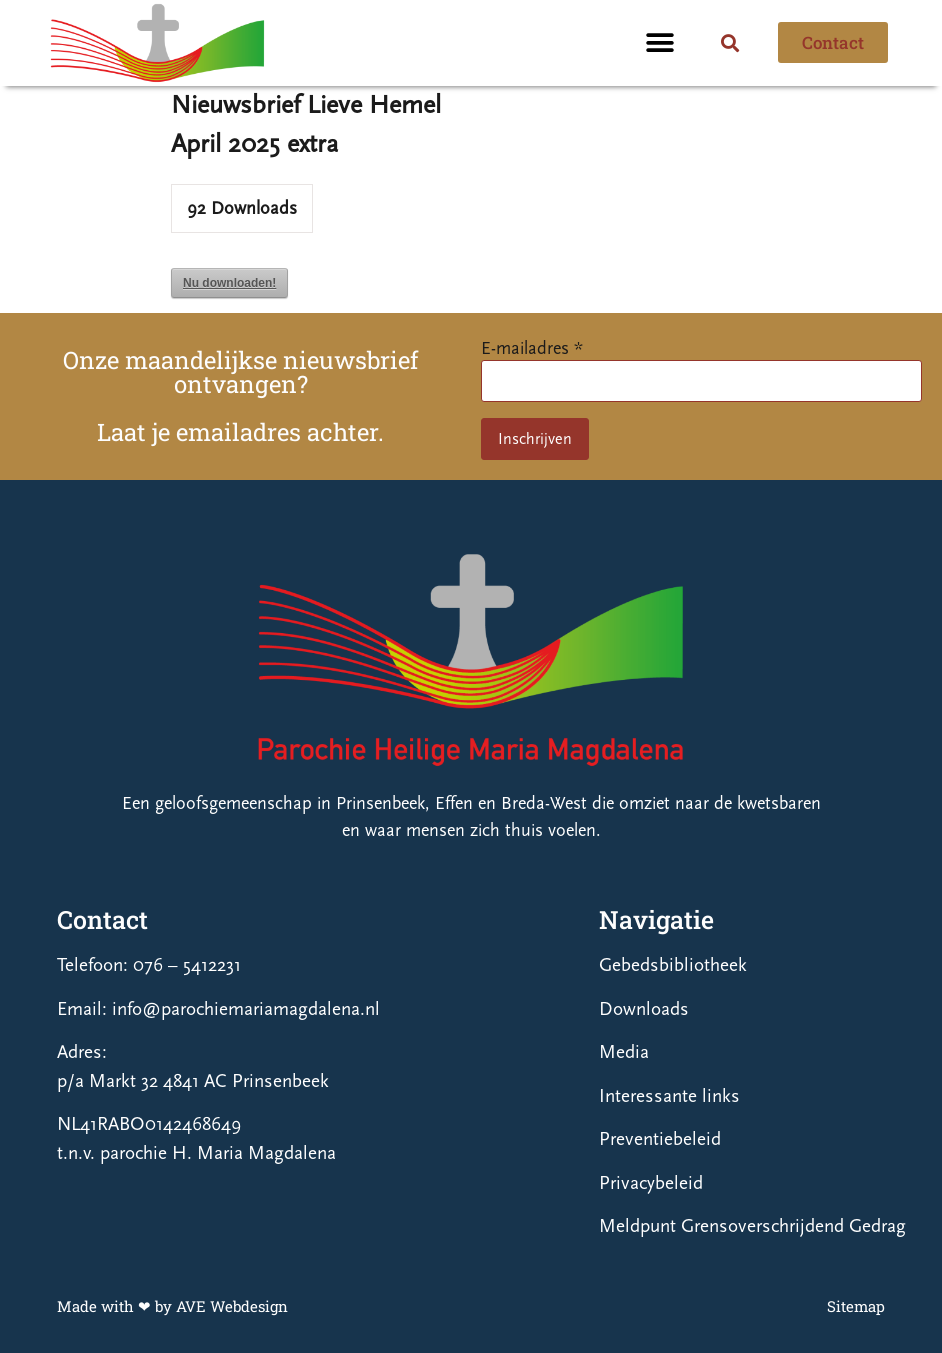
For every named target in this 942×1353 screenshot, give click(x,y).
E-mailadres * (532, 348)
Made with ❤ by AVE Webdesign (172, 1306)
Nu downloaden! (229, 283)
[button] (660, 42)
